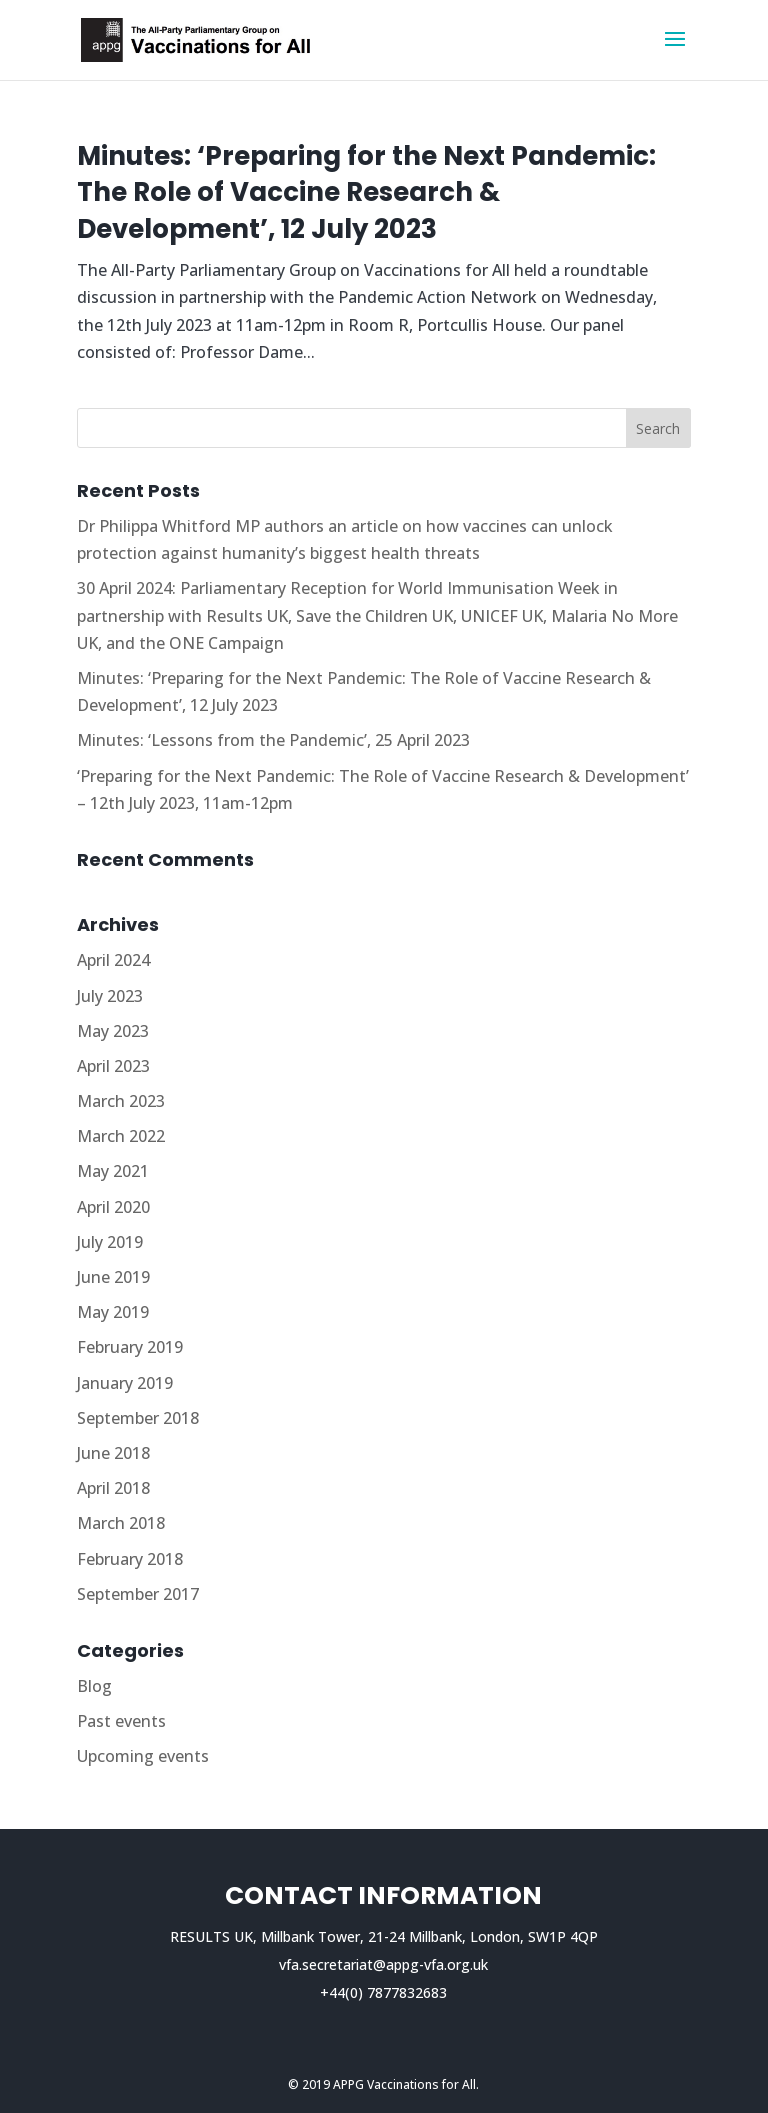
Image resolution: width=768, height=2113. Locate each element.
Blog (94, 1686)
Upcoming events (143, 1756)
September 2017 (138, 1594)
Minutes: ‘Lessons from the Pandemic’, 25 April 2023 (273, 740)
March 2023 (121, 1101)
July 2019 (110, 1242)
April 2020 (113, 1207)
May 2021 (113, 1171)
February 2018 (130, 1559)
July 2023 (110, 996)
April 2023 (113, 1066)
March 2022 (121, 1136)
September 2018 (138, 1418)
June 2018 (113, 1453)
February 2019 (130, 1347)
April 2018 (113, 1488)
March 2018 (121, 1523)
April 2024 (113, 960)
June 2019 (113, 1277)
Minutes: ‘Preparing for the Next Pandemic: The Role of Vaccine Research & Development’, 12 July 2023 (366, 192)
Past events (121, 1721)
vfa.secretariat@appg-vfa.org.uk (383, 1964)
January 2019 (125, 1383)
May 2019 (113, 1312)
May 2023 (113, 1031)
